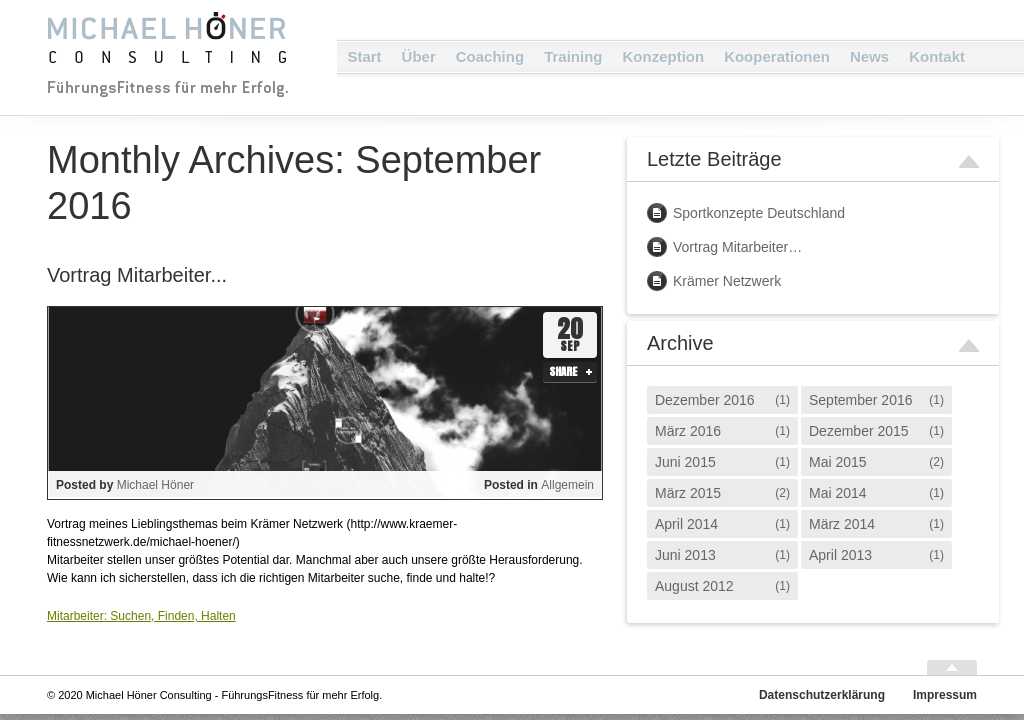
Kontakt (937, 56)
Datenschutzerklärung (822, 695)
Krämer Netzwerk (727, 281)
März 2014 (842, 524)
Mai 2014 (838, 493)
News (869, 56)
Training (573, 56)
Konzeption (663, 56)
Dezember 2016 (705, 400)
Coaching (490, 56)
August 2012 (694, 586)
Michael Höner (155, 485)
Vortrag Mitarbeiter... (137, 275)
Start (364, 56)
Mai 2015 (838, 462)
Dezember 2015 (859, 431)
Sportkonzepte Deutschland (759, 213)
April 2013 (840, 555)
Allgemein (567, 485)
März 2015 (688, 493)
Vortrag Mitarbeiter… (737, 247)
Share (563, 371)
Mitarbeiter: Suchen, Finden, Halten (141, 616)
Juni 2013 (685, 555)
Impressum (945, 695)
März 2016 (688, 431)
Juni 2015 (685, 462)
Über (419, 56)
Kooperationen (777, 56)
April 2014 (686, 524)
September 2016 (861, 400)
